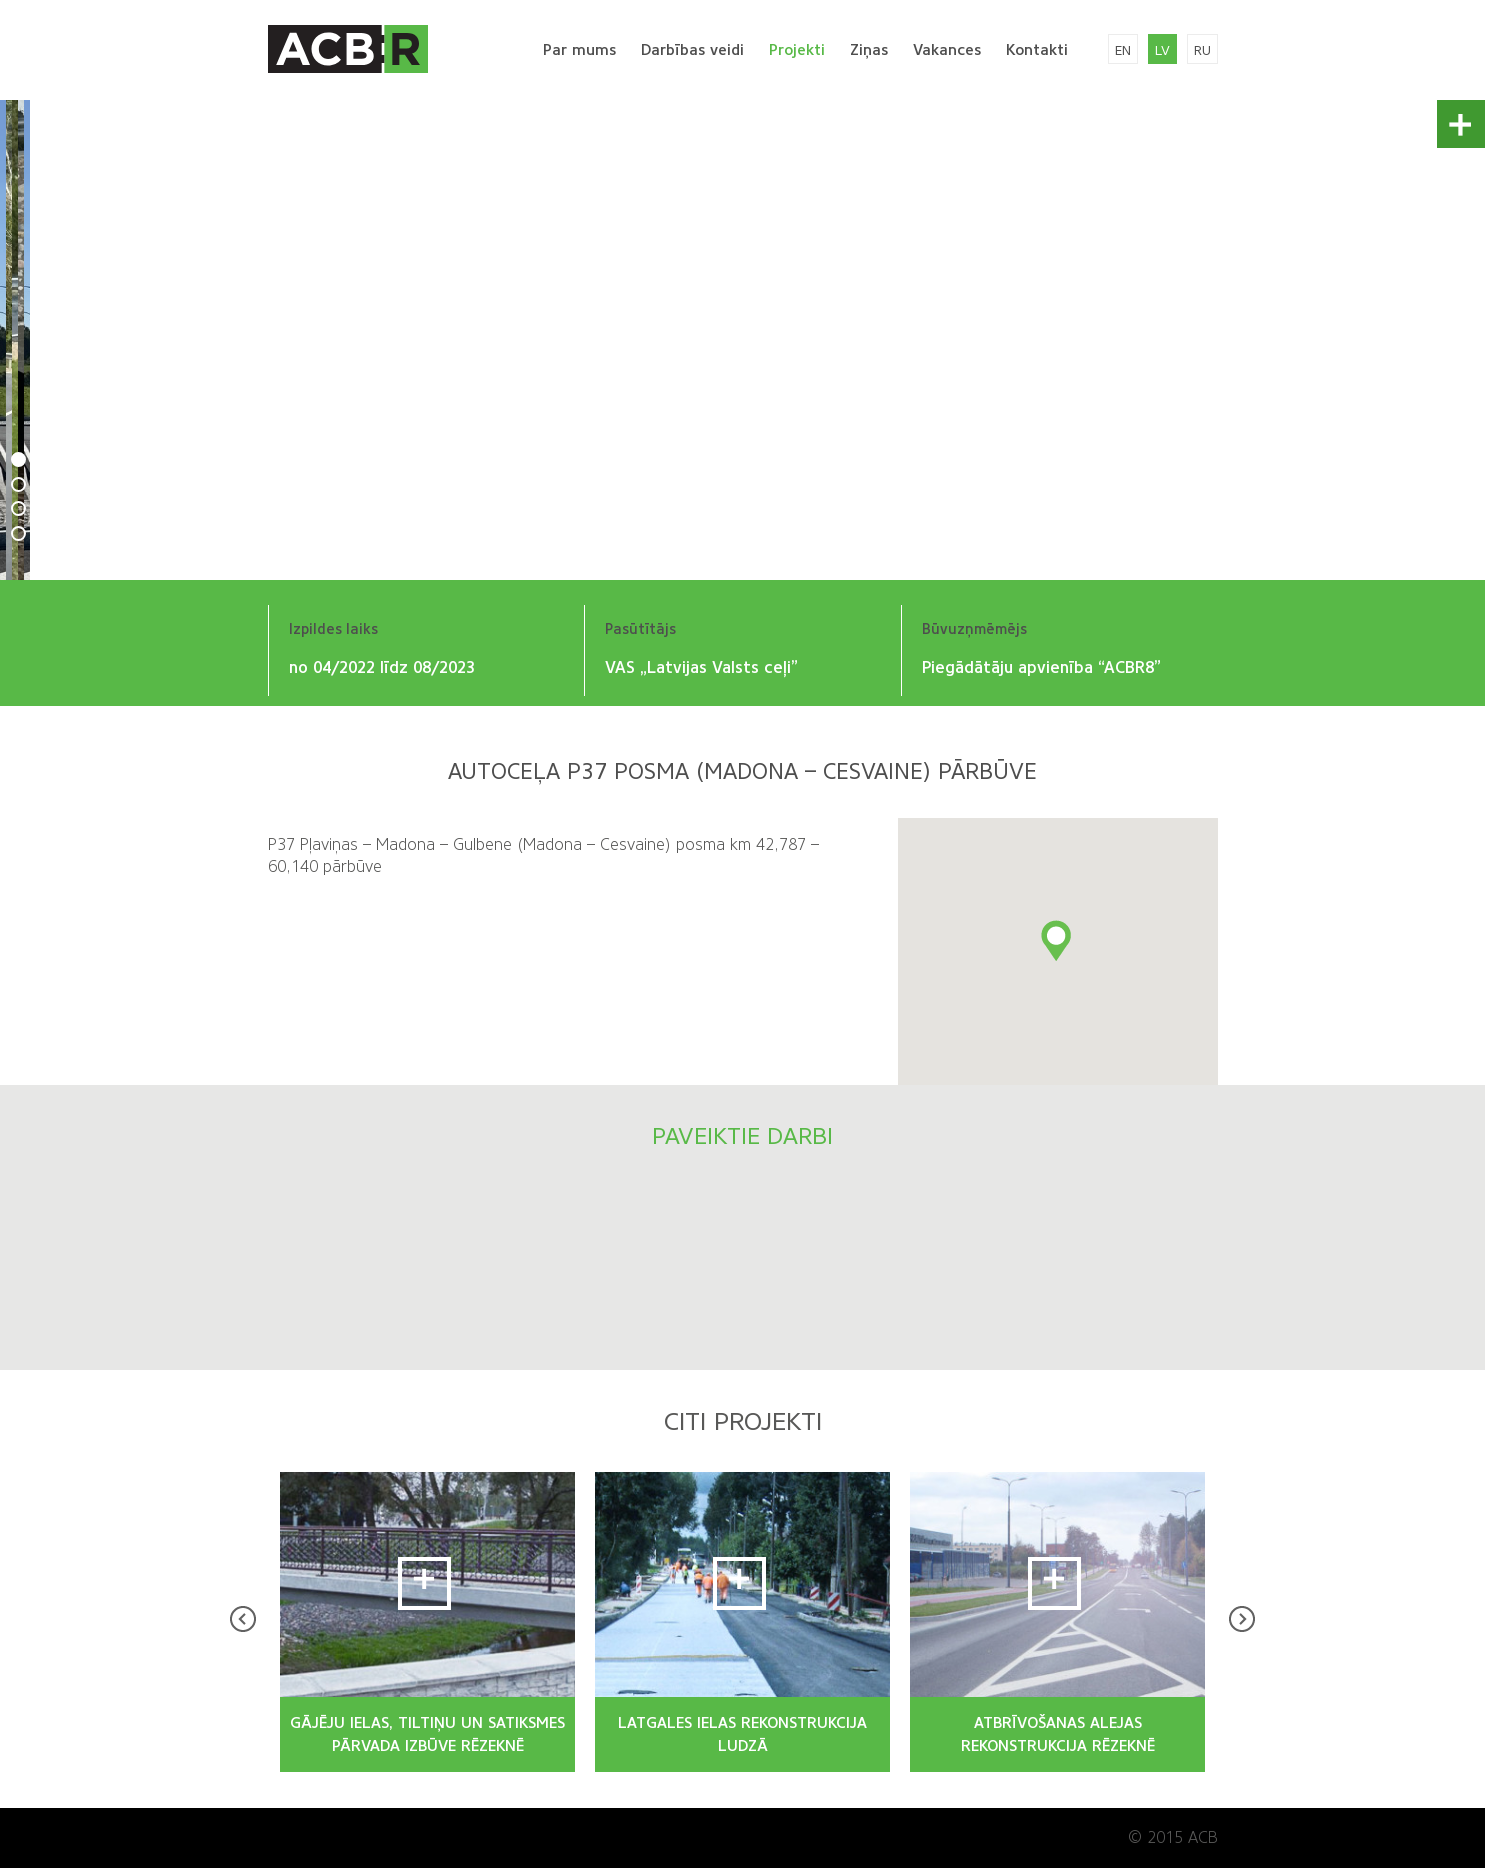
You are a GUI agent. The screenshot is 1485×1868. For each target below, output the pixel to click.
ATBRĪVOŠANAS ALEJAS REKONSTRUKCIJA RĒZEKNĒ (1058, 1734)
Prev (243, 1619)
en (1123, 50)
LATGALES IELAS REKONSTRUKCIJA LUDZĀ (742, 1734)
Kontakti (1037, 50)
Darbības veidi (692, 50)
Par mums (579, 50)
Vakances (947, 50)
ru (1202, 50)
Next (1242, 1619)
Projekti (797, 50)
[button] (1057, 942)
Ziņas (869, 50)
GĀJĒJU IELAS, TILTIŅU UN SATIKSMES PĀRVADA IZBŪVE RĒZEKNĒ (427, 1734)
